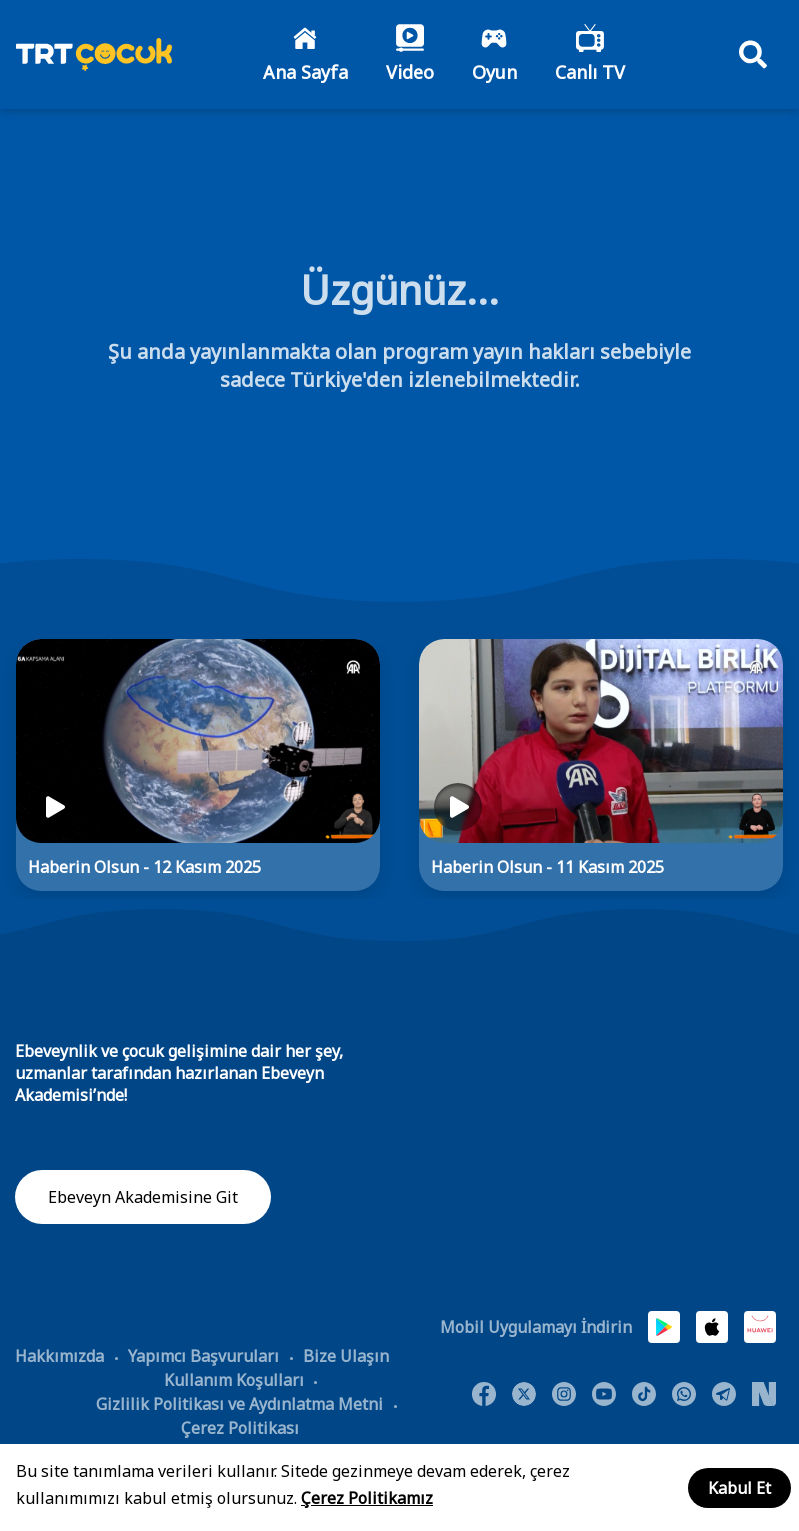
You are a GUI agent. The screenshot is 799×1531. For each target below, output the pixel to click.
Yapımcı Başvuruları (203, 1356)
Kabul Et (739, 1488)
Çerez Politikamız (367, 1498)
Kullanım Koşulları (234, 1380)
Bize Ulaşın (346, 1356)
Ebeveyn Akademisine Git (143, 1197)
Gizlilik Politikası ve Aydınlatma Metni (239, 1404)
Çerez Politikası (240, 1428)
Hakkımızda (59, 1356)
